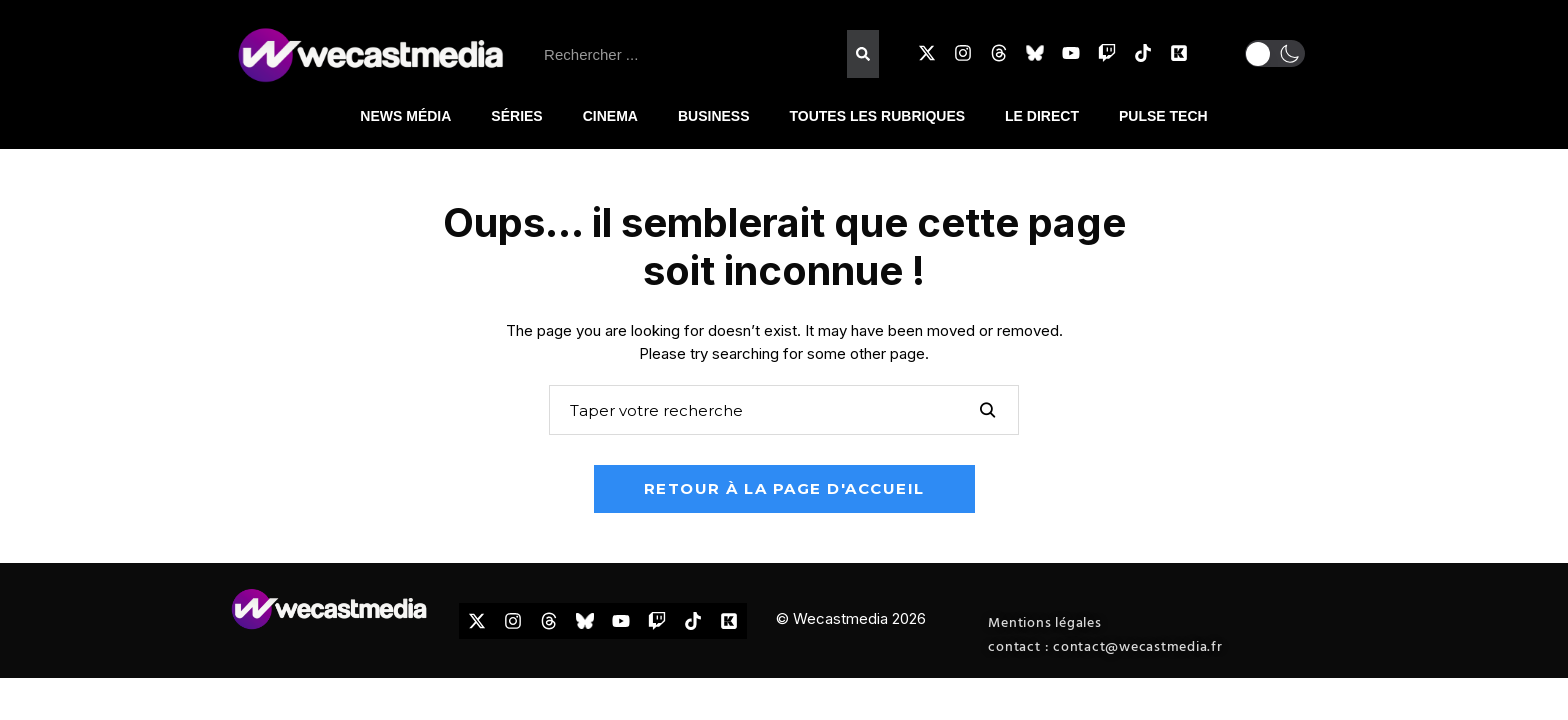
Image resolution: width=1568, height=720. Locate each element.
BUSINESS (714, 116)
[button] (1275, 53)
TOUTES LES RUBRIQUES (878, 116)
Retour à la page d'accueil (784, 488)
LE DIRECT (1042, 116)
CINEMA (610, 116)
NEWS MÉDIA (405, 116)
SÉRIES (516, 116)
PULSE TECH (1163, 116)
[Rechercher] (863, 54)
